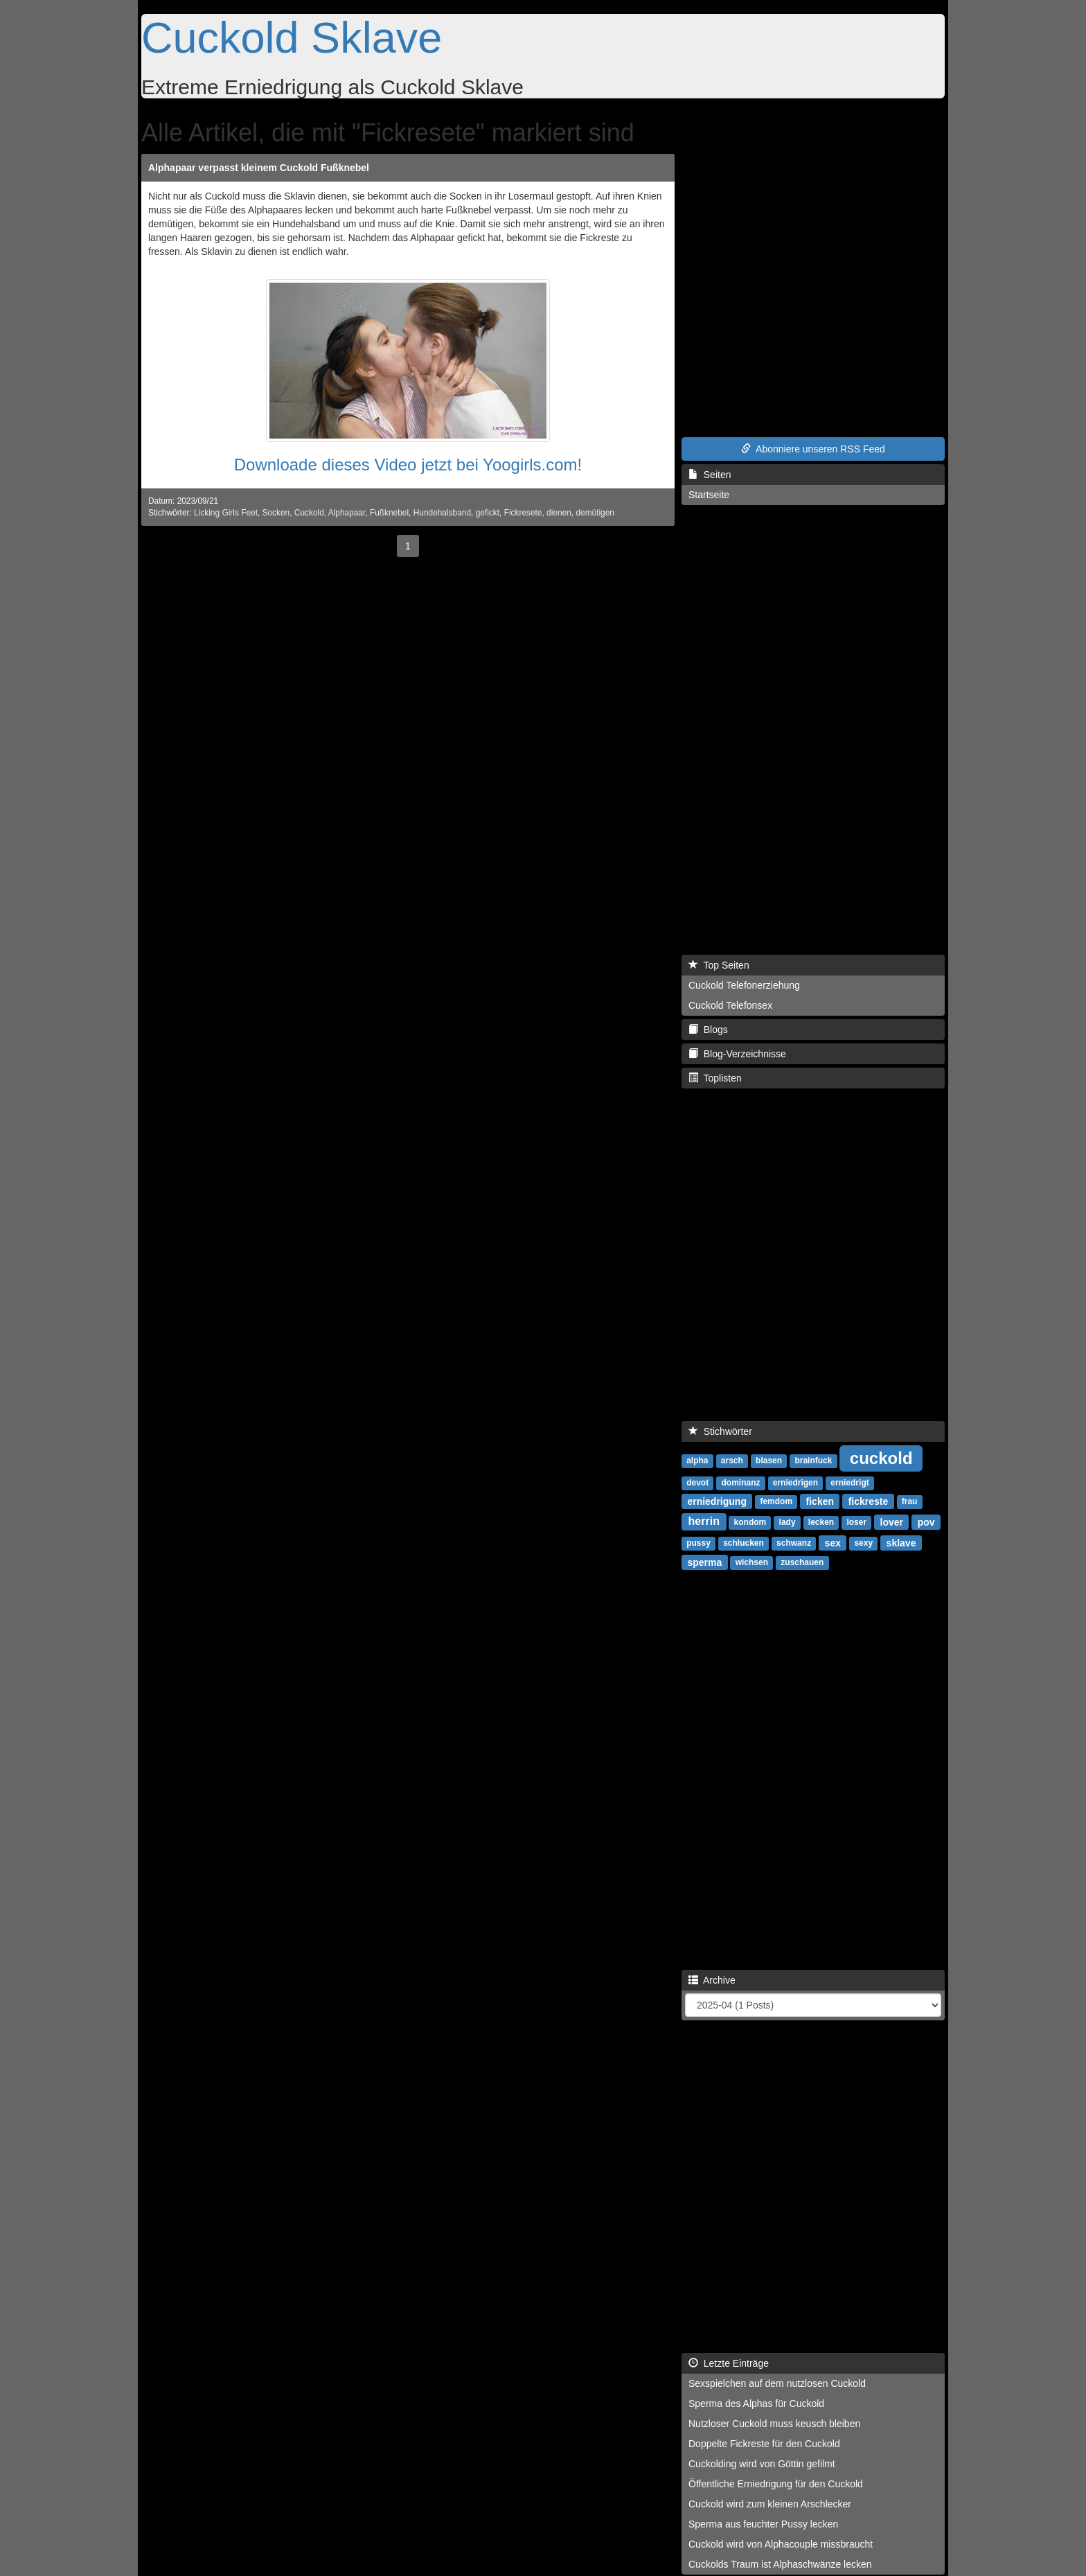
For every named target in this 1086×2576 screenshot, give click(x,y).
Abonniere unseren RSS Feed (813, 449)
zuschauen (802, 1562)
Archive (712, 1980)
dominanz (740, 1483)
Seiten (709, 474)
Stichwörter (720, 1431)
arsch (732, 1460)
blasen (769, 1460)
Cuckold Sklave (291, 37)
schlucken (743, 1543)
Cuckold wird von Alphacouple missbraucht (780, 2544)
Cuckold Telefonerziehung (744, 985)
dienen (558, 513)
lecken (821, 1522)
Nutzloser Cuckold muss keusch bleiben (774, 2423)
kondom (750, 1522)
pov (926, 1521)
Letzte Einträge (728, 2363)
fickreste (868, 1500)
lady (787, 1522)
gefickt (487, 513)
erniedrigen (795, 1483)
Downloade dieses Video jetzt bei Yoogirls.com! (408, 464)
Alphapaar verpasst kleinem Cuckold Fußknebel (258, 167)
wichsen (752, 1562)
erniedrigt (849, 1483)
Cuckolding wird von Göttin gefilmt (761, 2463)
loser (856, 1522)
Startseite (708, 494)
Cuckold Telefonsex (730, 1005)
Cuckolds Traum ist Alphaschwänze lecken (780, 2564)
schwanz (793, 1543)
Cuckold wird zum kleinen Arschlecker (769, 2503)
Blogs (708, 1029)
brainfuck (813, 1460)
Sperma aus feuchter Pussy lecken (763, 2524)
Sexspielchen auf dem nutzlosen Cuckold (777, 2383)
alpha (697, 1460)
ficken (820, 1500)
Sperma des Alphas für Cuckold (756, 2403)
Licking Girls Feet (226, 513)
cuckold (881, 1457)
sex (833, 1542)
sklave (901, 1542)
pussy (698, 1543)
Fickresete (523, 513)
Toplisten (715, 1078)
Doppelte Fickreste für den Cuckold (764, 2443)
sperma (704, 1561)
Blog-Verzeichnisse (737, 1053)
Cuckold (309, 513)
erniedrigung (717, 1500)
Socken (276, 513)
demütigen (595, 513)
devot (697, 1483)
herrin (704, 1521)
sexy (863, 1543)
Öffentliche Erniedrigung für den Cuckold (775, 2483)
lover (891, 1521)
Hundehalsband (442, 513)
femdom (776, 1501)
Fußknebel (389, 513)
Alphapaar (347, 513)
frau (910, 1501)
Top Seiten (718, 965)
